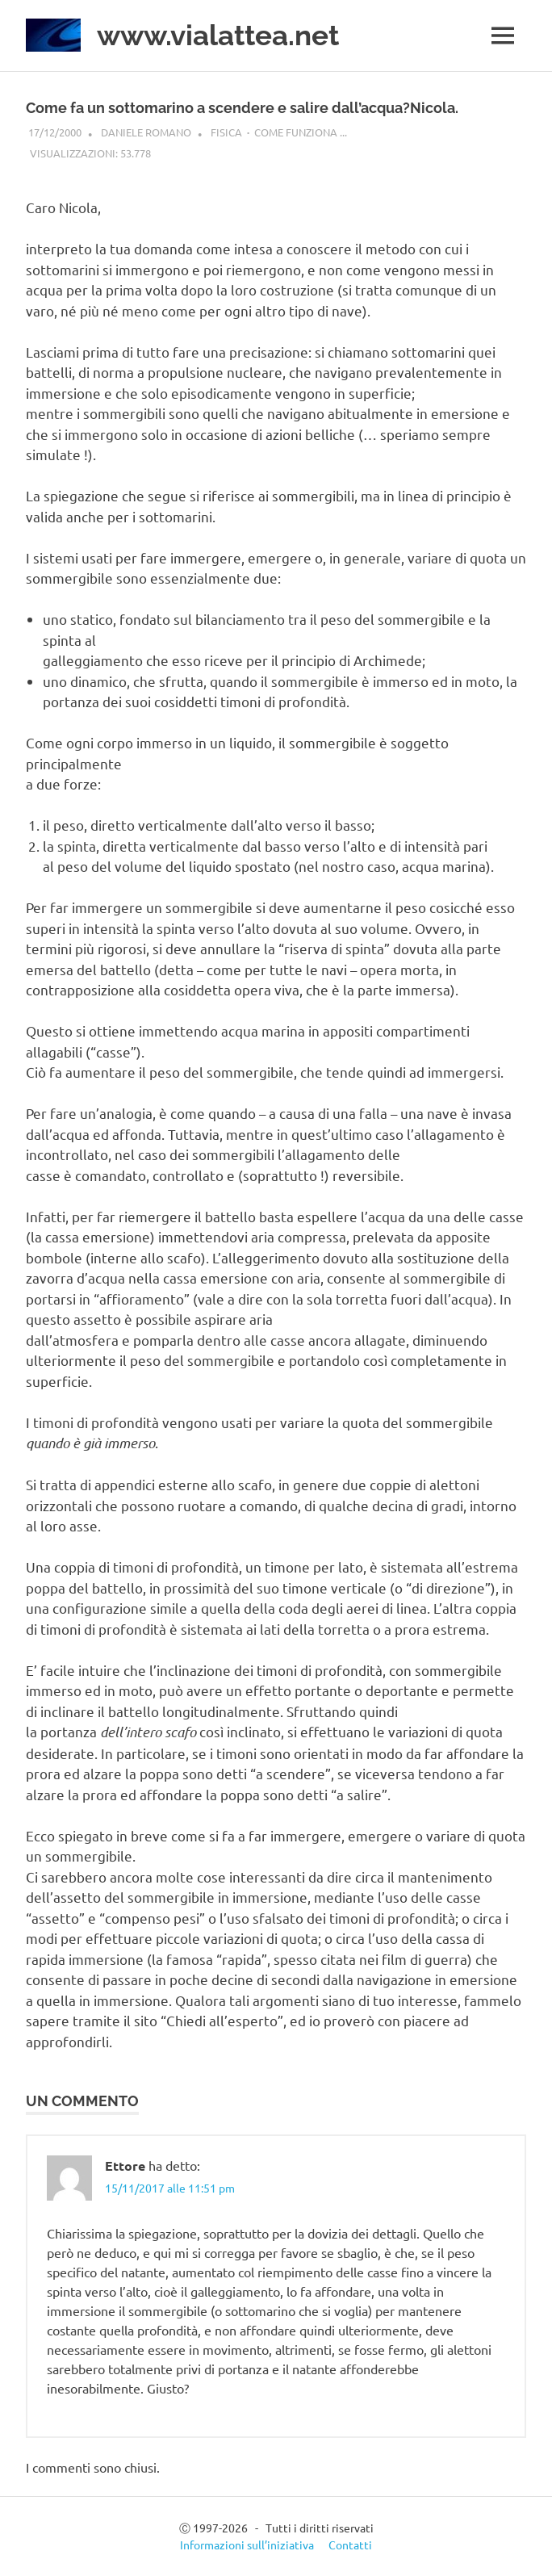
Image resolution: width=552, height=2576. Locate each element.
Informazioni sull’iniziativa (247, 2544)
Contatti (350, 2544)
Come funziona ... (300, 132)
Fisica (226, 132)
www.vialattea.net (218, 35)
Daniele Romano (146, 132)
